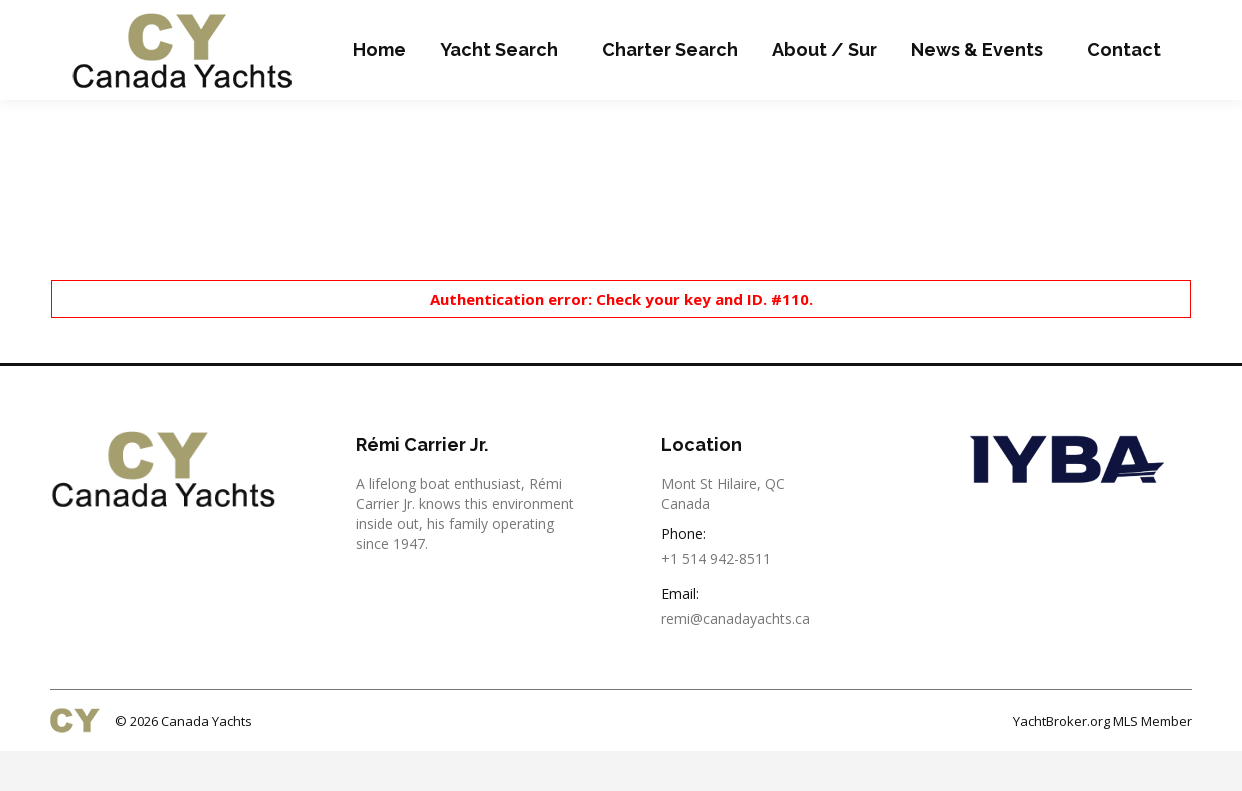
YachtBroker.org (1061, 761)
